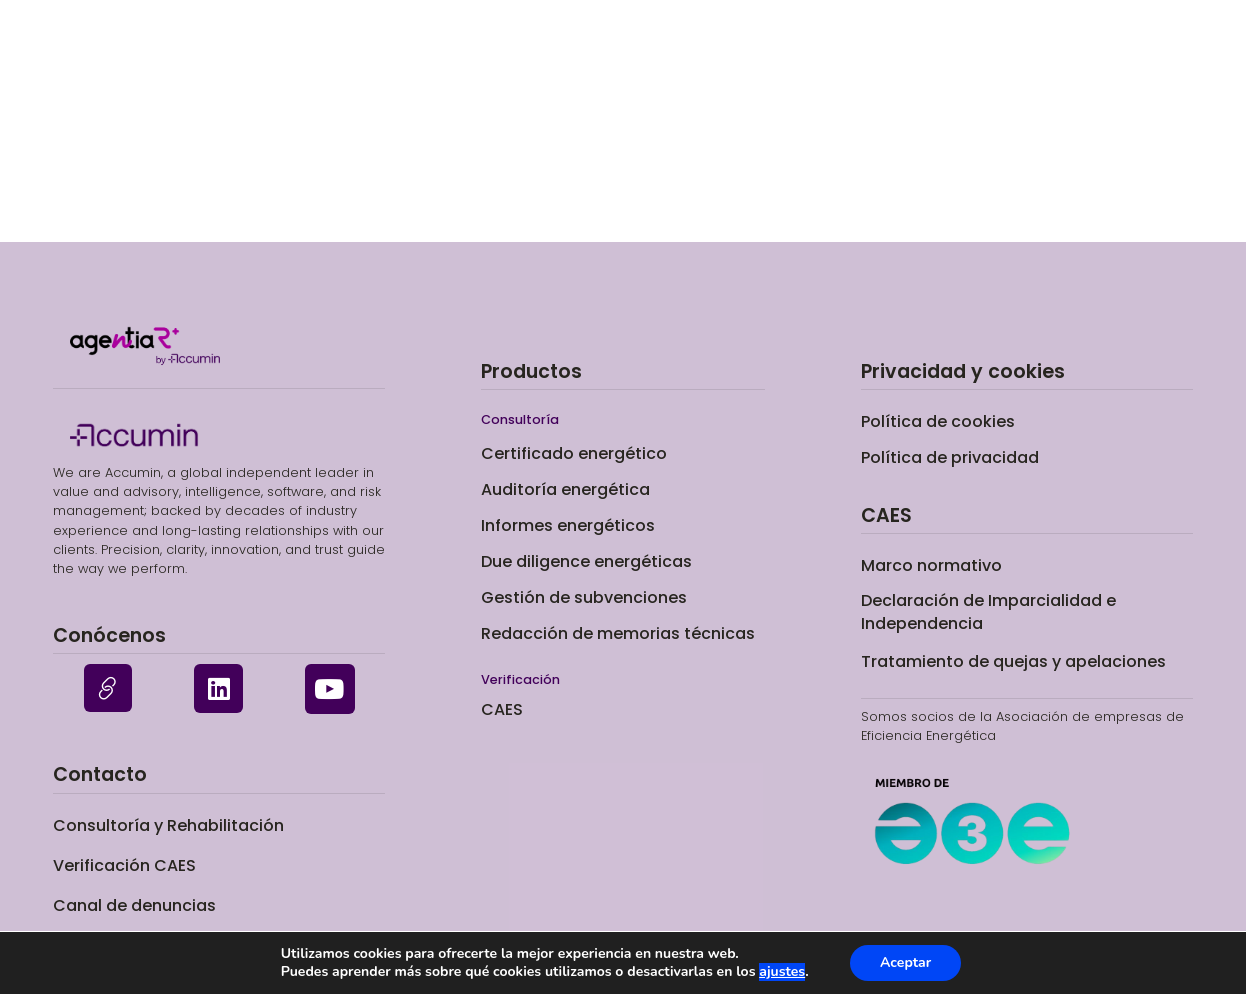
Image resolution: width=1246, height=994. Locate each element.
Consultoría (398, 61)
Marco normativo (931, 565)
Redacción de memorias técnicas (618, 633)
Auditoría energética (565, 489)
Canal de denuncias (134, 905)
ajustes (782, 972)
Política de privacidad (950, 457)
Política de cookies (938, 421)
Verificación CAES (779, 61)
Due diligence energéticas (586, 561)
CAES (502, 709)
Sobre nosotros (951, 61)
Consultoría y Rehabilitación (168, 825)
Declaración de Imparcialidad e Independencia (988, 611)
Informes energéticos (568, 525)
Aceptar (905, 962)
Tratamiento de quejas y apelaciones (1013, 661)
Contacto (1094, 61)
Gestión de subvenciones (584, 597)
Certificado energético (578, 61)
